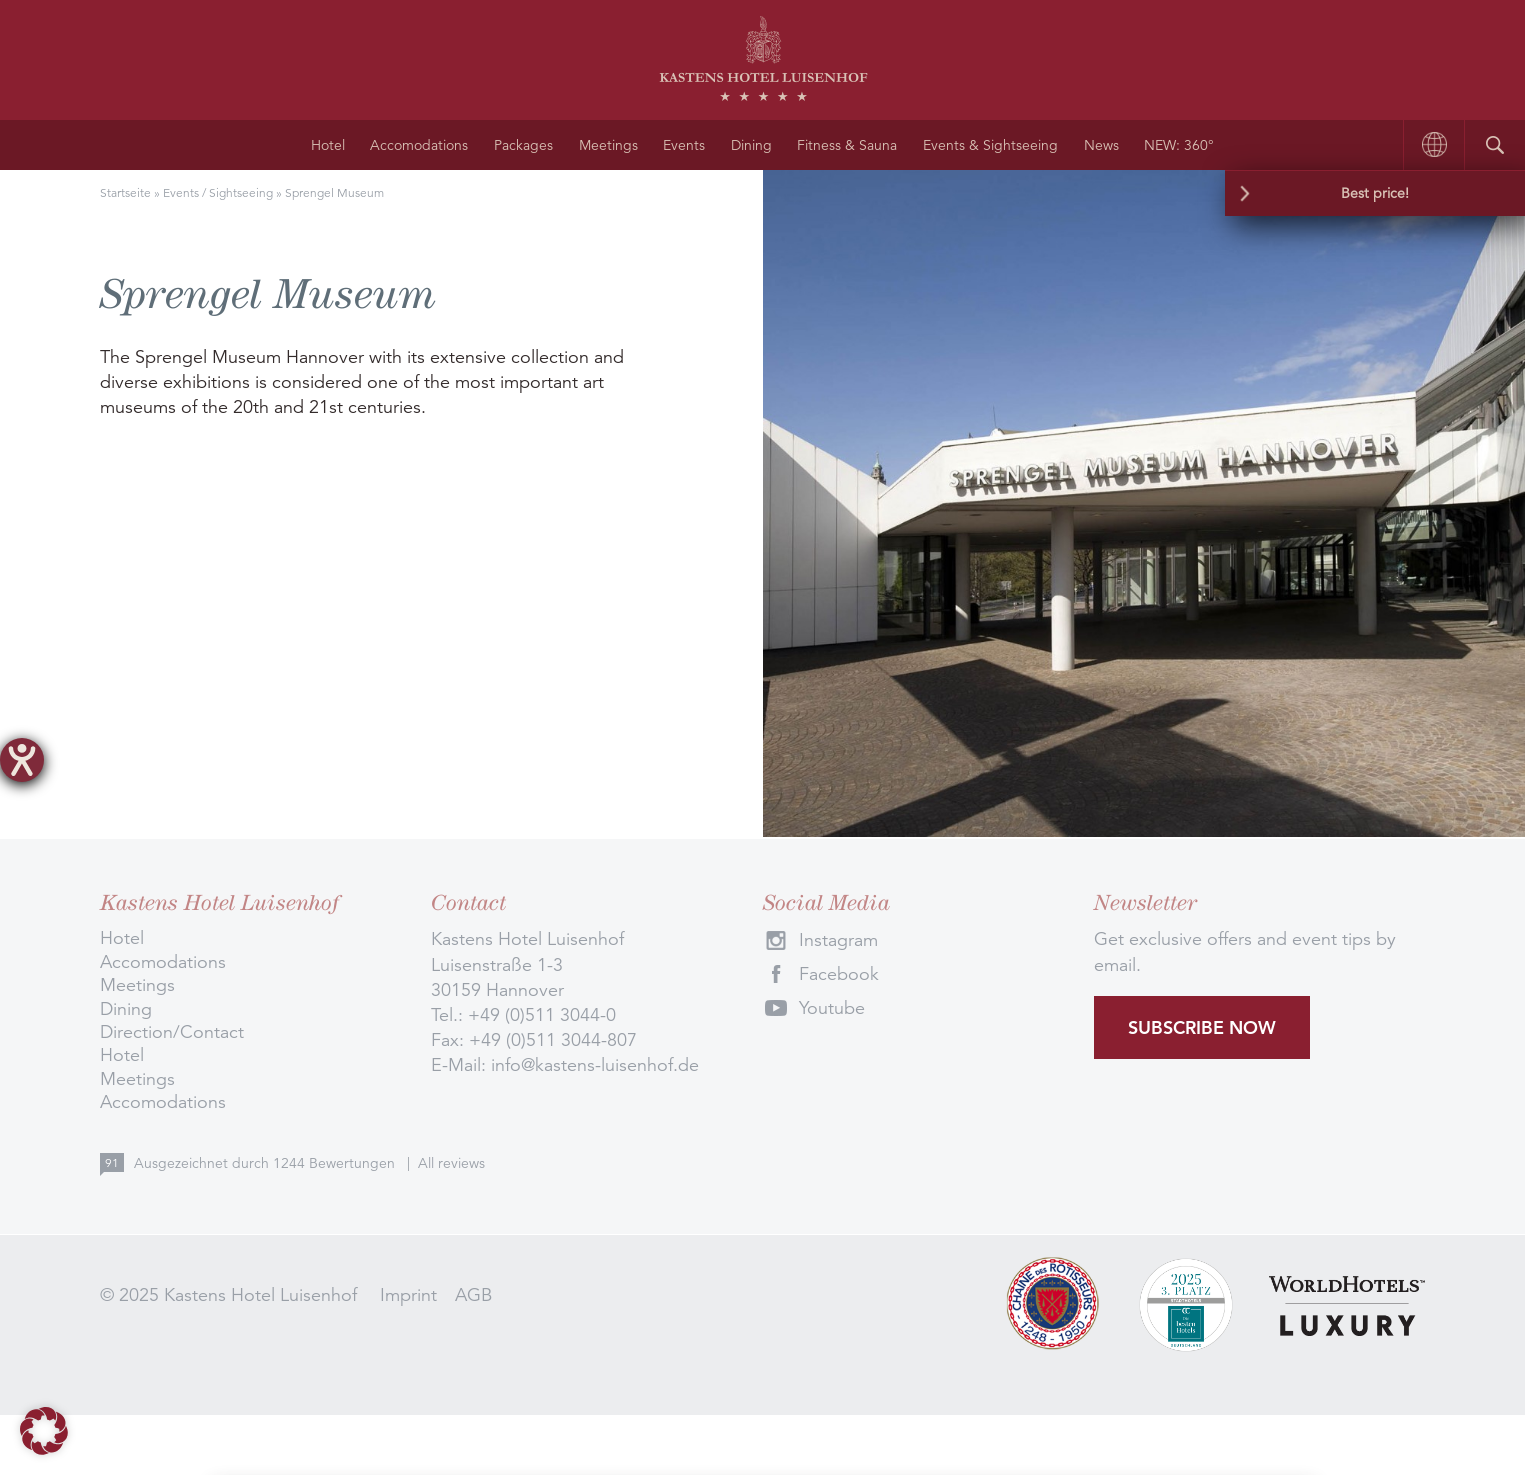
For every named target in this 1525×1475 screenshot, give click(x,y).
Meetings (608, 145)
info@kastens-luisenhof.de (595, 1065)
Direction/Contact (172, 1032)
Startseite (125, 192)
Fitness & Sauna (847, 145)
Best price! (1375, 193)
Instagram (838, 940)
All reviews (451, 1163)
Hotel (328, 145)
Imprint (408, 1295)
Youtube (832, 1008)
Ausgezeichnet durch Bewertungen (266, 1163)
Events (684, 145)
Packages (523, 145)
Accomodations (419, 145)
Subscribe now (1202, 1027)
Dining (751, 145)
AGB (473, 1295)
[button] (44, 1431)
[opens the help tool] (22, 760)
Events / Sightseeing (218, 192)
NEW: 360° (1179, 145)
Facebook (839, 974)
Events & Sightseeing (990, 145)
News (1101, 145)
